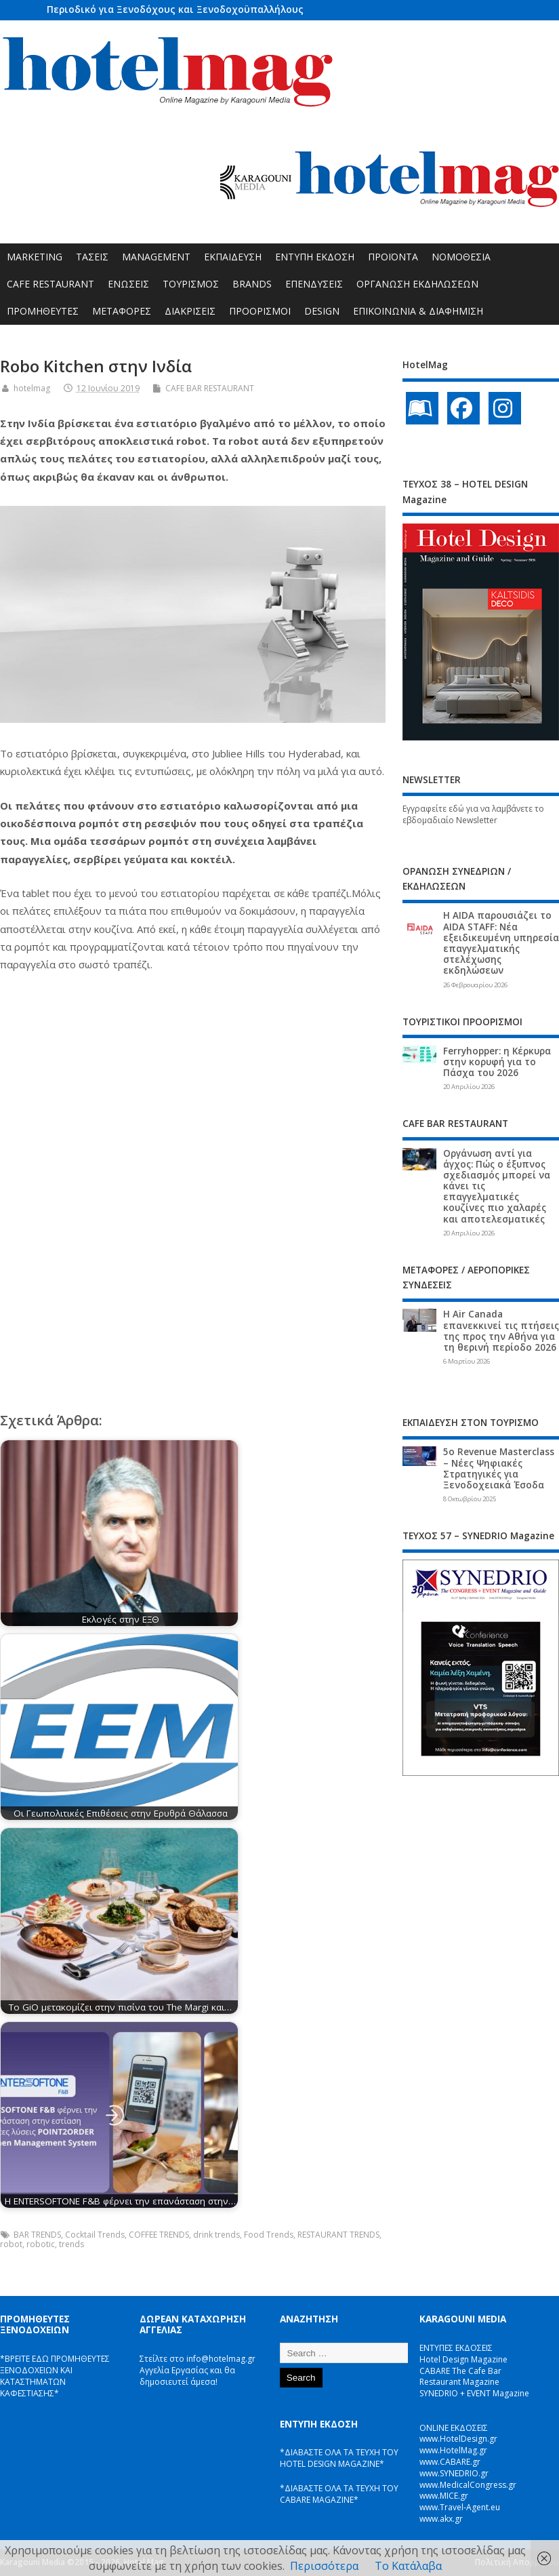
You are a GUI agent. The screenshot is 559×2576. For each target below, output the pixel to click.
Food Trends (268, 2234)
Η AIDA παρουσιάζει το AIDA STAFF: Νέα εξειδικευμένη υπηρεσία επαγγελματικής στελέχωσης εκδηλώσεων (501, 942)
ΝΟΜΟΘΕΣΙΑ (461, 256)
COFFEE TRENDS (159, 2234)
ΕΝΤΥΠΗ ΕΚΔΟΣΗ (314, 256)
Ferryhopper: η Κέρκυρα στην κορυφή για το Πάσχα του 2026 (497, 1062)
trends (71, 2244)
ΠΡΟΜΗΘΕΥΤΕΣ (43, 310)
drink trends (216, 2234)
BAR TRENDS (37, 2234)
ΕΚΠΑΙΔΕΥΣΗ (233, 256)
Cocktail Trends (95, 2234)
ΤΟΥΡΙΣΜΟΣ (191, 283)
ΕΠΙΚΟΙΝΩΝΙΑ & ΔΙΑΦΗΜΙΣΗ (418, 310)
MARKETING (34, 256)
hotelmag (32, 388)
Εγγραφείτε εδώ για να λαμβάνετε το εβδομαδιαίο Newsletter (473, 814)
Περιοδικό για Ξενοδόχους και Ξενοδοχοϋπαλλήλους (175, 9)
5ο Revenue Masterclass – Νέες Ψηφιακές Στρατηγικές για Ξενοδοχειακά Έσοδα (498, 1468)
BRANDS (252, 283)
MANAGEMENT (156, 256)
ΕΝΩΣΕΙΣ (128, 283)
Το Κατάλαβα (408, 2565)
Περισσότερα (324, 2565)
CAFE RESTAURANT (50, 283)
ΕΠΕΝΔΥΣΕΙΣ (314, 283)
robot (11, 2244)
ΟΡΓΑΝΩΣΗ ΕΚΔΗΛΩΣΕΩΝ (417, 283)
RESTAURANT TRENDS (338, 2234)
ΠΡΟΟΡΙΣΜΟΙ (260, 310)
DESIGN (321, 310)
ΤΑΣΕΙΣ (92, 256)
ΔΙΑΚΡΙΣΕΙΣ (190, 310)
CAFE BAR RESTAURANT (209, 388)
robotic (40, 2244)
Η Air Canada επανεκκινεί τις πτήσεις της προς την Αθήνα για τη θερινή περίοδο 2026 (501, 1330)
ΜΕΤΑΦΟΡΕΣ (121, 310)
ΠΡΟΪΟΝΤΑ (393, 256)
